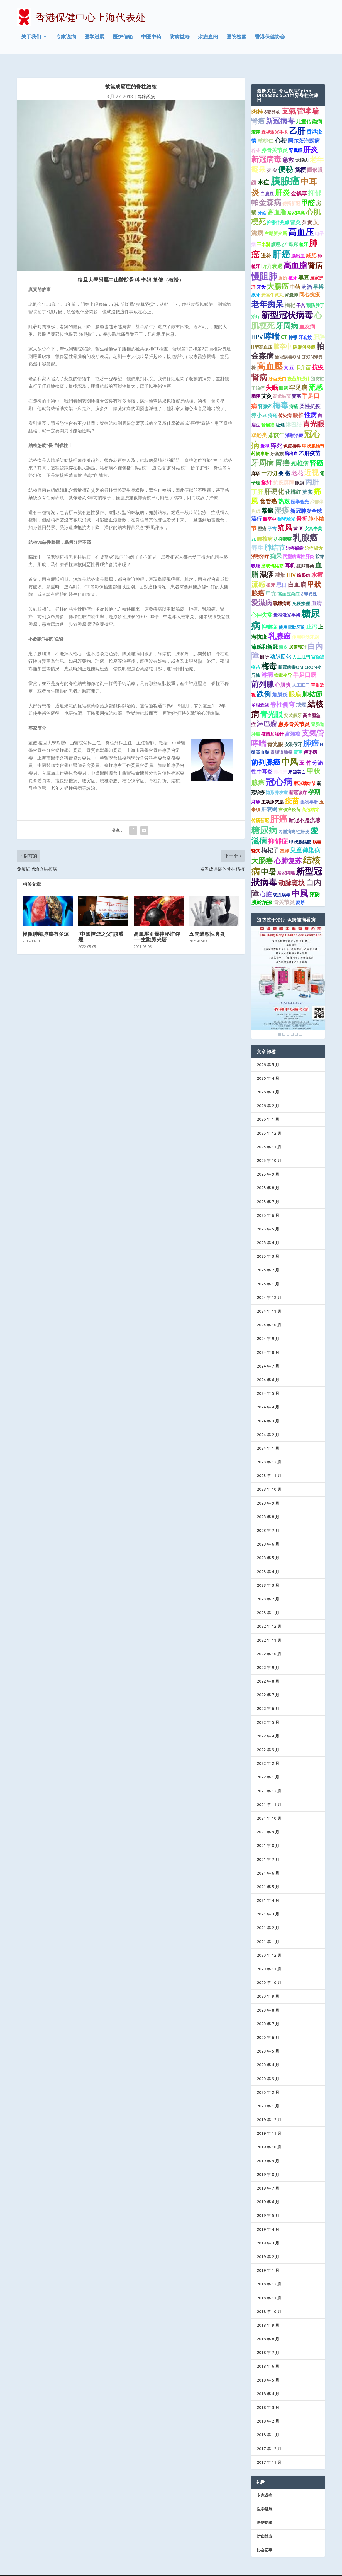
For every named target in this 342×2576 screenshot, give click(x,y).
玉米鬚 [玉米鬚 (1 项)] (263, 231)
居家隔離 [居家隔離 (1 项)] (286, 860)
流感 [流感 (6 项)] (316, 374)
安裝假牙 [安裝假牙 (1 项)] (293, 703)
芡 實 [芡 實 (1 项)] (307, 210)
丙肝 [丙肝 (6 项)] (312, 469)
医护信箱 (123, 37)
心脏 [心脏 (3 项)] (266, 882)
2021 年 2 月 (268, 1915)
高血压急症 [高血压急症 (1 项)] (288, 581)
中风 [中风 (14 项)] (289, 748)
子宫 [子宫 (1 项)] (300, 293)
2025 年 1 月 (268, 1271)
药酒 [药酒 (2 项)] (306, 274)
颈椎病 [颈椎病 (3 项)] (300, 450)
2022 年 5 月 (268, 1709)
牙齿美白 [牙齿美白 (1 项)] (277, 366)
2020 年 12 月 (269, 1942)
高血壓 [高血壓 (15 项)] (270, 353)
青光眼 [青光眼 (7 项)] (313, 411)
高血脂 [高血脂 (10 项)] (295, 252)
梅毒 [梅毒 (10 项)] (280, 392)
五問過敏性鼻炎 (207, 921)
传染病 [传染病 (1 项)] (285, 402)
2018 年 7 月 (268, 2340)
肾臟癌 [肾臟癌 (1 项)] (265, 394)
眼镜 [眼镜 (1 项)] (283, 375)
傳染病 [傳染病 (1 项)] (310, 739)
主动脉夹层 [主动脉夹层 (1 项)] (272, 789)
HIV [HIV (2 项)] (291, 562)
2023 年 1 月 (268, 1600)
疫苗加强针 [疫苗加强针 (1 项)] (298, 366)
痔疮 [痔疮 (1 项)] (272, 402)
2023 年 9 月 (268, 1490)
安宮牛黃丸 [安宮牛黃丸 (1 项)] (272, 282)
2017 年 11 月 (269, 2449)
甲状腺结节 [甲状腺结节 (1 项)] (313, 433)
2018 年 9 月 (268, 2312)
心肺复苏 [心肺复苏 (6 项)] (288, 847)
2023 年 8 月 (268, 1504)
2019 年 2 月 (268, 2243)
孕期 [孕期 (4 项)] (314, 779)
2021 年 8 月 (268, 1833)
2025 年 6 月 (268, 1202)
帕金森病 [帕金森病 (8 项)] (266, 189)
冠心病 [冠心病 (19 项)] (279, 769)
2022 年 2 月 (268, 1750)
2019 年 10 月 (269, 2134)
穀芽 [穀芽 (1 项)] (319, 543)
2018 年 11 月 (269, 2285)
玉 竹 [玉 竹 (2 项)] (305, 750)
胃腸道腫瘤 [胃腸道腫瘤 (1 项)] (281, 739)
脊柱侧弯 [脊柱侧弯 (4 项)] (282, 691)
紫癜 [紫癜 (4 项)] (267, 498)
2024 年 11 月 (269, 1298)
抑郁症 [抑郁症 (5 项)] (278, 828)
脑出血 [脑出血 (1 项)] (291, 441)
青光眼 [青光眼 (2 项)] (275, 731)
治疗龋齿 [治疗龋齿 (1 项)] (314, 535)
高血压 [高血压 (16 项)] (301, 219)
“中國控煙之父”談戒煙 (101, 924)
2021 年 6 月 (268, 1860)
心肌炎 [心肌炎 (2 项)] (283, 672)
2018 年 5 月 (268, 2367)
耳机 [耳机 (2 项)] (290, 553)
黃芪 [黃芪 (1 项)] (298, 739)
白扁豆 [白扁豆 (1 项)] (267, 181)
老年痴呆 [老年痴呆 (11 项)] (267, 291)
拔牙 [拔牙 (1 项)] (255, 282)
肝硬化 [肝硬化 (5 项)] (274, 478)
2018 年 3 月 (268, 2394)
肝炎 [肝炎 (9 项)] (282, 179)
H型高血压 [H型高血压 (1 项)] (261, 334)
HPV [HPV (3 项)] (257, 324)
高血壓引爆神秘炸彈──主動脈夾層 (157, 924)
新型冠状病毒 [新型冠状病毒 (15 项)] (287, 302)
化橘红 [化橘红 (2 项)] (293, 479)
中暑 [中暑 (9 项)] (268, 859)
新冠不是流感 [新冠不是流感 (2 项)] (304, 807)
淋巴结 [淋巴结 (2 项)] (294, 411)
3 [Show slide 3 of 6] (288, 1021)
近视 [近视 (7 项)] (311, 459)
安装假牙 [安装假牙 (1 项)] (293, 732)
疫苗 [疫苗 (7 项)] (292, 788)
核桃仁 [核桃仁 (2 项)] (265, 127)
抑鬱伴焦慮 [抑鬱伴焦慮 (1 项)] (278, 210)
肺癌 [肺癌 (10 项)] (311, 730)
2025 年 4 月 (268, 1230)
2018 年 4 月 (268, 2381)
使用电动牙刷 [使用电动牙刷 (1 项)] (305, 625)
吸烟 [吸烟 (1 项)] (255, 553)
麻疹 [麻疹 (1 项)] (255, 460)
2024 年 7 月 (268, 1353)
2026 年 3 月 (268, 1079)
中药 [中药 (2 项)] (295, 274)
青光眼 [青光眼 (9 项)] (271, 701)
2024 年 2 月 (268, 1421)
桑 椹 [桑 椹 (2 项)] (284, 460)
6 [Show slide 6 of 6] (300, 1021)
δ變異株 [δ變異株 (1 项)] (309, 581)
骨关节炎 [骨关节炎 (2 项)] (284, 889)
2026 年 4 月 (268, 1065)
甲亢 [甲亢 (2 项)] (271, 580)
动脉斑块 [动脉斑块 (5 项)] (291, 870)
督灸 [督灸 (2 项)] (295, 209)
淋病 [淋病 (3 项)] (267, 662)
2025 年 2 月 (268, 1257)
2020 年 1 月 (268, 2093)
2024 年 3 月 (268, 1408)
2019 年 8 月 (268, 2161)
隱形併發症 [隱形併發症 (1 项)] (304, 334)
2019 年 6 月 (268, 2189)
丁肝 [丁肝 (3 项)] (257, 479)
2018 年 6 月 (268, 2353)
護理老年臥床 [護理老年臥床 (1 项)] (284, 231)
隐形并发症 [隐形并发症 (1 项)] (277, 780)
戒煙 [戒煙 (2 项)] (301, 692)
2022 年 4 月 (268, 1723)
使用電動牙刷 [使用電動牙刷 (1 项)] (292, 614)
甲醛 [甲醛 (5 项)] (308, 189)
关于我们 (31, 37)
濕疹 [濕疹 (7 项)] (266, 562)
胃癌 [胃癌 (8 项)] (282, 450)
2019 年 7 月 (268, 2175)
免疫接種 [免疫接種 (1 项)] (301, 591)
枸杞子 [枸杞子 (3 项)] (270, 837)
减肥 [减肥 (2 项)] (311, 243)
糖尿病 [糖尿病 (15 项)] (264, 817)
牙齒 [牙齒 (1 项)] (262, 200)
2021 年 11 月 (269, 1791)
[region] (288, 969)
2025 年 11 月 (269, 1134)
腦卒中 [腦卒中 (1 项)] (269, 506)
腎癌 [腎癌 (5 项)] (258, 108)
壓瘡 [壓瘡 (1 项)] (262, 516)
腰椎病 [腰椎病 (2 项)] (265, 526)
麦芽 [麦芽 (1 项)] (255, 119)
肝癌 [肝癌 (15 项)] (278, 806)
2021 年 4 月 (268, 1887)
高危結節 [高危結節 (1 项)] (310, 797)
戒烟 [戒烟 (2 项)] (280, 562)
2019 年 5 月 (268, 2202)
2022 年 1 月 (268, 1764)
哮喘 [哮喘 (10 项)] (272, 323)
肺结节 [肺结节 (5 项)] (275, 534)
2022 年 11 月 (269, 1627)
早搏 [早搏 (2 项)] (318, 274)
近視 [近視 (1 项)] (264, 433)
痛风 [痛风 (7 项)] (285, 515)
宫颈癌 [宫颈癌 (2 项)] (293, 721)
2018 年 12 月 (269, 2271)
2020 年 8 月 (268, 1997)
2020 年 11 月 (269, 1956)
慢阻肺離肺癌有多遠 (46, 921)
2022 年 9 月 (268, 1654)
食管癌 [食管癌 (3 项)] (268, 489)
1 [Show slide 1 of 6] (279, 1021)
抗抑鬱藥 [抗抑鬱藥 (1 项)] (283, 526)
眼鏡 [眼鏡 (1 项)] (299, 470)
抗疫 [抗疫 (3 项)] (318, 355)
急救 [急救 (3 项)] (288, 147)
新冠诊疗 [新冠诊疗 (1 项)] (298, 780)
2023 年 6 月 (268, 1531)
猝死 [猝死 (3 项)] (276, 433)
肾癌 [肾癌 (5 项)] (316, 450)
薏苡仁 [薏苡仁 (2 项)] (276, 422)
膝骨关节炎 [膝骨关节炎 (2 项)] (274, 137)
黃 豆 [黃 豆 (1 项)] (289, 355)
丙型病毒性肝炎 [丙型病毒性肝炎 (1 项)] (298, 543)
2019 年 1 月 (268, 2257)
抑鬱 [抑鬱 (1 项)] (293, 324)
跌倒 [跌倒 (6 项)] (264, 681)
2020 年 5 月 (268, 2038)
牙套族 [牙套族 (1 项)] (305, 324)
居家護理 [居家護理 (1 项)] (298, 634)
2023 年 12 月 (269, 1449)
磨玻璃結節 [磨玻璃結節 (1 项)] (272, 553)
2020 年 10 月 (269, 1970)
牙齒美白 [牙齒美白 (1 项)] (297, 759)
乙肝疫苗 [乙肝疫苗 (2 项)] (309, 440)
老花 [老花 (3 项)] (297, 460)
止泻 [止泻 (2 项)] (311, 614)
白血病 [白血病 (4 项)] (297, 571)
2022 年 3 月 (268, 1737)
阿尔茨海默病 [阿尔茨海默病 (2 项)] (304, 127)
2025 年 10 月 (269, 1147)
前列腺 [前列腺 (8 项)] (262, 671)
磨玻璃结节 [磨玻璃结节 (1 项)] (305, 771)
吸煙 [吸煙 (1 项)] (280, 412)
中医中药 (151, 37)
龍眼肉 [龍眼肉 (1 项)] (303, 563)
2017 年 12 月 (269, 2435)
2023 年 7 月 (268, 1517)
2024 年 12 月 (269, 1284)
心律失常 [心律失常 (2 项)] (261, 602)
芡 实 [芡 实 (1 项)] (272, 158)
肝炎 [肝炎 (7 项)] (310, 136)
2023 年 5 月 (268, 1545)
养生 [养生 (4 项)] (257, 534)
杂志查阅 (208, 37)
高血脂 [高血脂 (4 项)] (277, 199)
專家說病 (146, 84)
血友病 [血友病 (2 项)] (307, 314)
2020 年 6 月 (268, 2024)
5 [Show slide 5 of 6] (296, 1021)
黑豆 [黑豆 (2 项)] (303, 264)
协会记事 (264, 2537)
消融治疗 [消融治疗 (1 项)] (260, 543)
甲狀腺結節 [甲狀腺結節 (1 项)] (300, 829)
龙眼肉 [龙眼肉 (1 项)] (302, 148)
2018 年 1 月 (268, 2422)
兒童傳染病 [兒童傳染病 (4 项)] (305, 837)
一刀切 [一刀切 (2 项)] (269, 460)
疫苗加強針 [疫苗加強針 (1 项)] (272, 721)
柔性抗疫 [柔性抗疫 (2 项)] (310, 393)
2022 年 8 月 (268, 1668)
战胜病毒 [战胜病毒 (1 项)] (281, 882)
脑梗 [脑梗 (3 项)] (300, 157)
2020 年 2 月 (268, 2079)
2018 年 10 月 (269, 2298)
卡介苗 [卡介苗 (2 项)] (303, 355)
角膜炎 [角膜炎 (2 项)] (280, 681)
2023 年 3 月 (268, 1572)
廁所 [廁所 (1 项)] (264, 644)
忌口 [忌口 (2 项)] (281, 572)
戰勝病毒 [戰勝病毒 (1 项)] (282, 591)
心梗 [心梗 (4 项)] (281, 127)
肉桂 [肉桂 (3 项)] (257, 99)
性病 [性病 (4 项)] (310, 402)
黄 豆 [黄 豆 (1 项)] (298, 516)
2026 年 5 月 (268, 1051)
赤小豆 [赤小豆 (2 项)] (259, 402)
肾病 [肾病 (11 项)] (259, 364)
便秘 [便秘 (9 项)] (285, 156)
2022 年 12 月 (269, 1613)
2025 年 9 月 (268, 1161)
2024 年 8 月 (268, 1339)
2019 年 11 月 (269, 2120)
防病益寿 (180, 37)
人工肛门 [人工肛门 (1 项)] (301, 672)
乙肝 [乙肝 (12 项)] (297, 117)
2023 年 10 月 (269, 1476)
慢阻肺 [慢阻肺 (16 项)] (264, 263)
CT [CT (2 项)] (284, 324)
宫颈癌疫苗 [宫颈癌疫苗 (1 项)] (289, 797)
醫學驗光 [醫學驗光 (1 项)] (286, 506)
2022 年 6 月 (268, 1695)
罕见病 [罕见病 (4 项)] (298, 375)
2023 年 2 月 (268, 1586)
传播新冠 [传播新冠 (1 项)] (260, 808)
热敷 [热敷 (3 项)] (284, 489)
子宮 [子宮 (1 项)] (272, 516)
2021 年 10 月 (269, 1805)
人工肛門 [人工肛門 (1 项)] (301, 644)
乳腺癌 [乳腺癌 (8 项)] (279, 623)
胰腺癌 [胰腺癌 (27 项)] (285, 167)
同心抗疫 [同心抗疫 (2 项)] (309, 282)
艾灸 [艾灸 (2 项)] (266, 383)
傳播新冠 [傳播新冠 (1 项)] (291, 190)
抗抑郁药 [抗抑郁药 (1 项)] (305, 553)
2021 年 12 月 (269, 1778)
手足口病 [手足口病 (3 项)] (304, 662)
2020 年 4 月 (268, 2052)
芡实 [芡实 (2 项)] (307, 479)
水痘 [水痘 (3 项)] (263, 169)
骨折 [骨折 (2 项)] (301, 506)
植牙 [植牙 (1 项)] (303, 231)
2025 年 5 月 (268, 1216)
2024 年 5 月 (268, 1380)
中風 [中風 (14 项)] (300, 880)
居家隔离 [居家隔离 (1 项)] (296, 200)
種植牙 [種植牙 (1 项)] (280, 759)
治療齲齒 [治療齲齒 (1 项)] (295, 535)
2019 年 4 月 (268, 2216)
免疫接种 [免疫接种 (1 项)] (292, 433)
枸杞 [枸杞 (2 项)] (290, 292)
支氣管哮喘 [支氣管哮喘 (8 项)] (300, 98)
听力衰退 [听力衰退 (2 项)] (271, 253)
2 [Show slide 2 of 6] (283, 1021)
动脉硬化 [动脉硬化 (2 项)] (280, 643)
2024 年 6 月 (268, 1366)
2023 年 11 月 (269, 1463)
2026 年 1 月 (268, 1106)
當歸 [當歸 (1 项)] (284, 838)
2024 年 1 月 (268, 1435)
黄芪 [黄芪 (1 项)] (296, 384)
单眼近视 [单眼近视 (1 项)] (260, 692)
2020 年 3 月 (268, 2065)
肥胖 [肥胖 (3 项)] (319, 324)
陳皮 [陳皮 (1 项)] (283, 634)
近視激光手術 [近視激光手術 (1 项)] (286, 602)
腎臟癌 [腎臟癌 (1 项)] (268, 412)
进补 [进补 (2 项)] (266, 243)
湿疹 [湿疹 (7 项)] (282, 498)
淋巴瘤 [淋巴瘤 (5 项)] (267, 710)
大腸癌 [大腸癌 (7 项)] (278, 273)
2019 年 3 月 (268, 2230)
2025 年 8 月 (268, 1175)
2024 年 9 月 (268, 1326)
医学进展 (94, 37)
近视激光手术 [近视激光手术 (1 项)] (274, 119)
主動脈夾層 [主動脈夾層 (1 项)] (276, 221)
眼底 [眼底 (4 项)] (295, 681)
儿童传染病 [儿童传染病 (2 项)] (309, 108)
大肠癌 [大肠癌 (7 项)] (262, 848)
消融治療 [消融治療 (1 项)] (294, 423)
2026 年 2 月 (268, 1093)
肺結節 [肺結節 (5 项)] (312, 681)
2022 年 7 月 (268, 1682)
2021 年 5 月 (268, 1873)
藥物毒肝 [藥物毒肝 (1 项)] (309, 789)
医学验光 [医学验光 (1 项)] (300, 489)
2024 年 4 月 (268, 1394)
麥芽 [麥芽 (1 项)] (300, 890)
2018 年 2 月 (268, 2408)
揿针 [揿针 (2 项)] (266, 469)
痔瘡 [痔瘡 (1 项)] (293, 394)
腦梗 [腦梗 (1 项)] (255, 384)
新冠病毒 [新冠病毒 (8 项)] (266, 147)
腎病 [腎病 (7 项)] (315, 253)
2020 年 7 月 (268, 2011)
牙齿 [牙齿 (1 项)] (261, 274)
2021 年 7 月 (268, 1846)
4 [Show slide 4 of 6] (292, 1021)
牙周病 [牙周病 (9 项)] (287, 313)
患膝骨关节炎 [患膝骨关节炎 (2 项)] (294, 711)
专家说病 (66, 37)
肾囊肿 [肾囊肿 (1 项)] (291, 282)
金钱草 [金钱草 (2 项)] (299, 180)
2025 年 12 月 (269, 1120)
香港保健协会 (270, 37)
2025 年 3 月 (268, 1243)
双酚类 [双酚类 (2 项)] (259, 422)
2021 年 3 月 (268, 1901)
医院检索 (236, 37)
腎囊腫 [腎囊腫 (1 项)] (295, 138)
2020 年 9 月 (268, 1983)
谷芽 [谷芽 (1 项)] (255, 138)
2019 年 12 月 (269, 2107)
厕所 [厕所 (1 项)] (282, 265)
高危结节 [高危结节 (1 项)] (282, 384)
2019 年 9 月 (268, 2148)
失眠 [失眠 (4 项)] (272, 375)
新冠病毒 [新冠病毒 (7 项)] (280, 108)
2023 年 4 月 (268, 1558)
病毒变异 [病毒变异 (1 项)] (283, 663)
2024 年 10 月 (269, 1312)
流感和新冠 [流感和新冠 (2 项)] (264, 634)
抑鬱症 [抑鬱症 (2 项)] (269, 614)
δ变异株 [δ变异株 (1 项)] (272, 99)
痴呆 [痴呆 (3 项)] (276, 543)
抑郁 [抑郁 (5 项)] (314, 180)
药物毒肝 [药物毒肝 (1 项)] (260, 441)
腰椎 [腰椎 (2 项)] (298, 402)
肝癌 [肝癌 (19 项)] (281, 241)
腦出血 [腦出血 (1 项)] (298, 243)
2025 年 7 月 (268, 1188)
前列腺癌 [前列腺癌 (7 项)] (265, 749)
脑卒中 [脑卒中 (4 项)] (282, 333)
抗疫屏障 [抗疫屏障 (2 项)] (283, 469)
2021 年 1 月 (268, 1928)
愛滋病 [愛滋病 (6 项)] (261, 589)
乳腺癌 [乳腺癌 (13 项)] (305, 525)
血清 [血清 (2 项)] (316, 590)
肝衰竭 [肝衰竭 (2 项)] (269, 796)
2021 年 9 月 (268, 1819)
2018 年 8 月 (268, 2326)
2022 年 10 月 (269, 1641)
